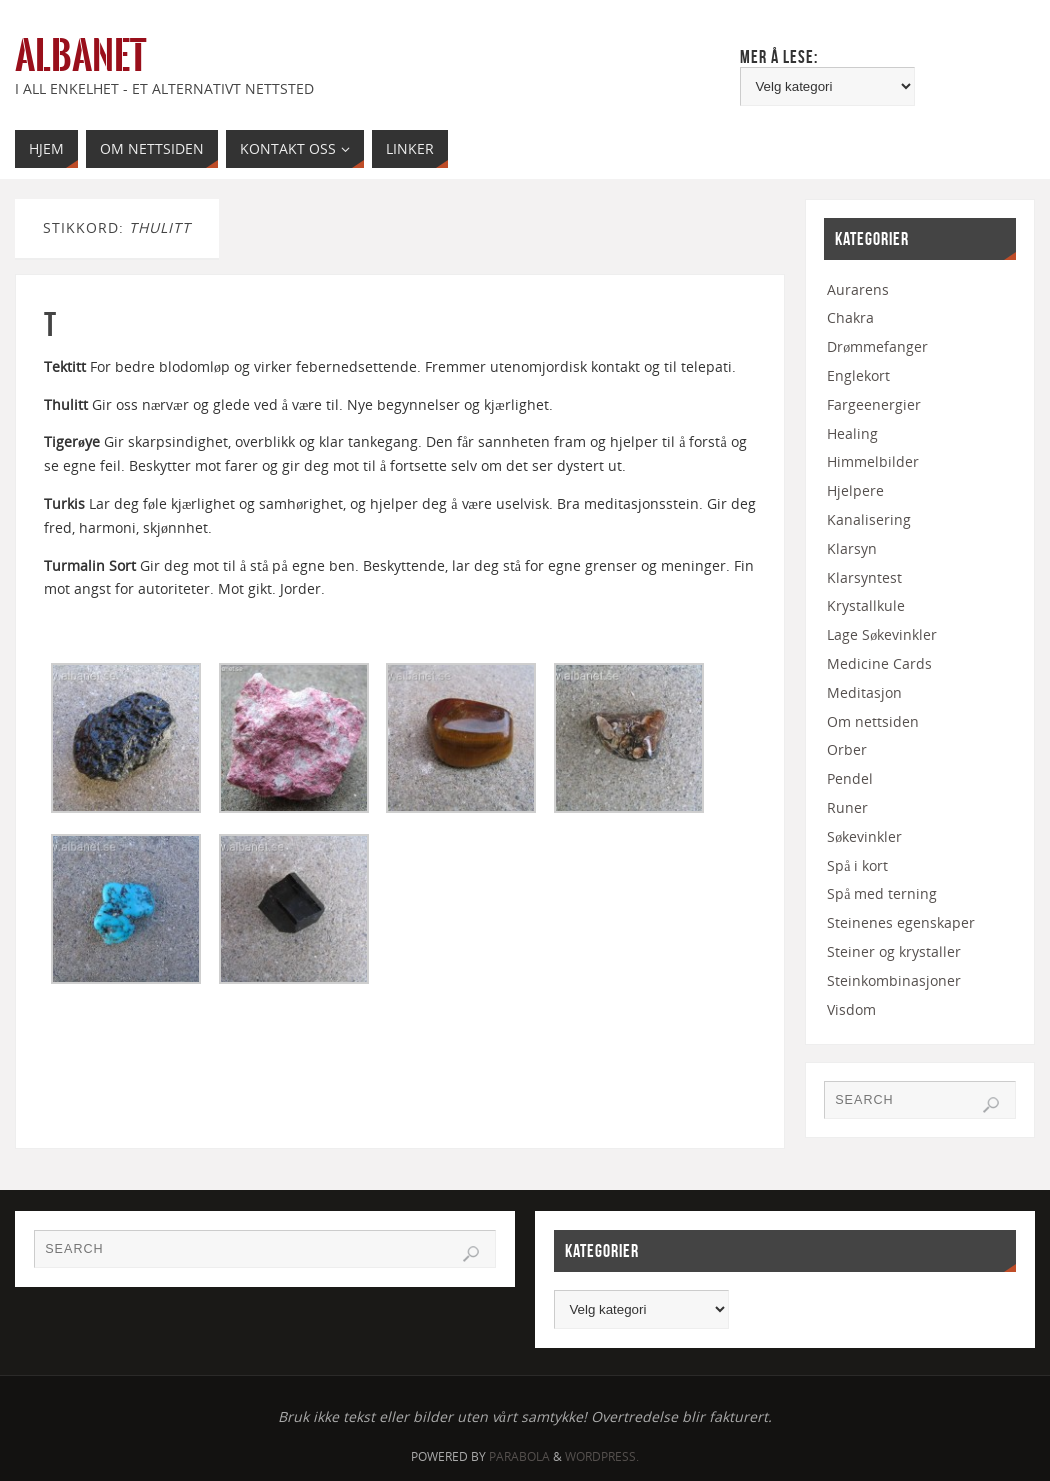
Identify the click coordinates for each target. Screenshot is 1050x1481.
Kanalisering (869, 519)
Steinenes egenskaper (901, 922)
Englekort (858, 375)
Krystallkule (866, 605)
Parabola (519, 1456)
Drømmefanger (877, 346)
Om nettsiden (873, 721)
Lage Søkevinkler (882, 634)
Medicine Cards (879, 663)
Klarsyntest (864, 577)
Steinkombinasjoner (894, 980)
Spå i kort (857, 865)
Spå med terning (882, 893)
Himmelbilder (873, 461)
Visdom (851, 1009)
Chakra (850, 317)
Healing (852, 433)
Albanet (80, 56)
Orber (847, 749)
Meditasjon (864, 692)
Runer (847, 807)
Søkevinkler (864, 836)
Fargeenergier (874, 404)
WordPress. (602, 1456)
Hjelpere (855, 490)
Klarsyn (852, 548)
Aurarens (858, 289)
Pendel (850, 778)
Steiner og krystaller (894, 951)
